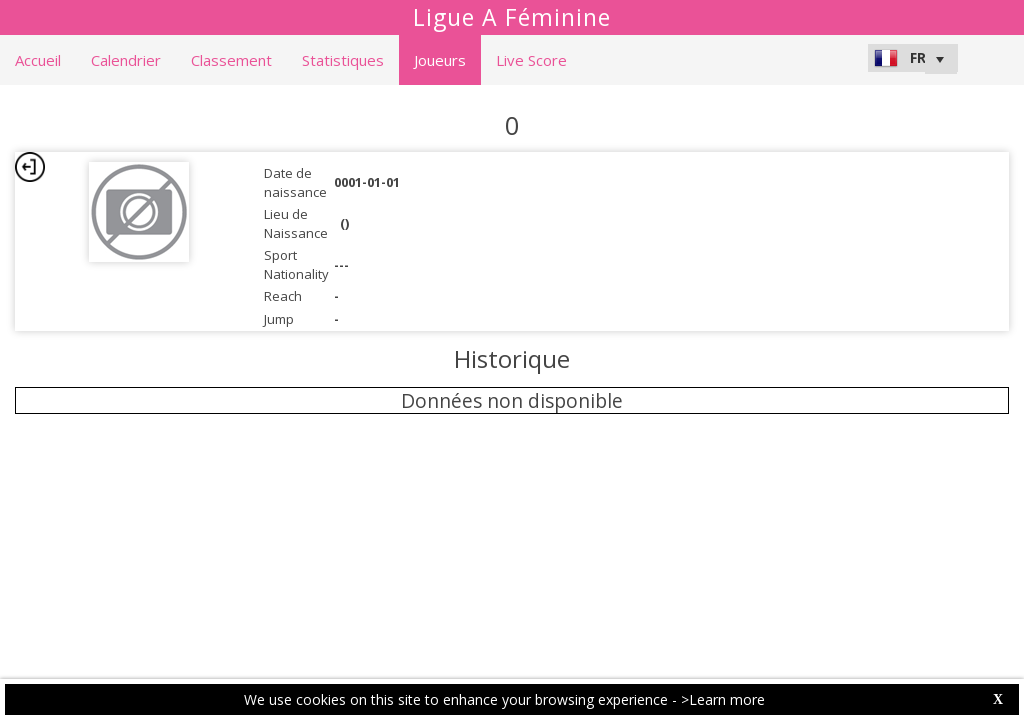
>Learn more (723, 699)
